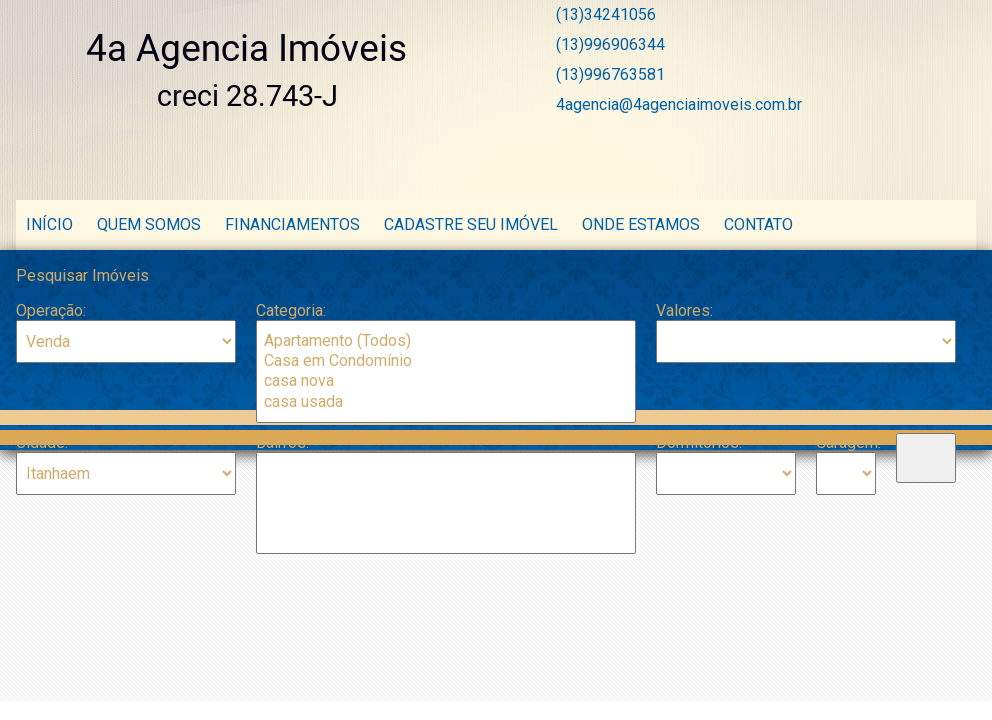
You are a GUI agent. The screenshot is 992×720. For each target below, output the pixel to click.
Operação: (51, 310)
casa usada (446, 402)
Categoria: (291, 310)
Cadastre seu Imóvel (471, 224)
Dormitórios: (699, 442)
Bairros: (282, 442)
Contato (758, 224)
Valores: (684, 310)
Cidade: (42, 442)
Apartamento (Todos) (446, 341)
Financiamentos (292, 224)
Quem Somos (149, 224)
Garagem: (846, 442)
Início (49, 224)
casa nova (446, 381)
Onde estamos (643, 224)
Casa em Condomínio (446, 361)
